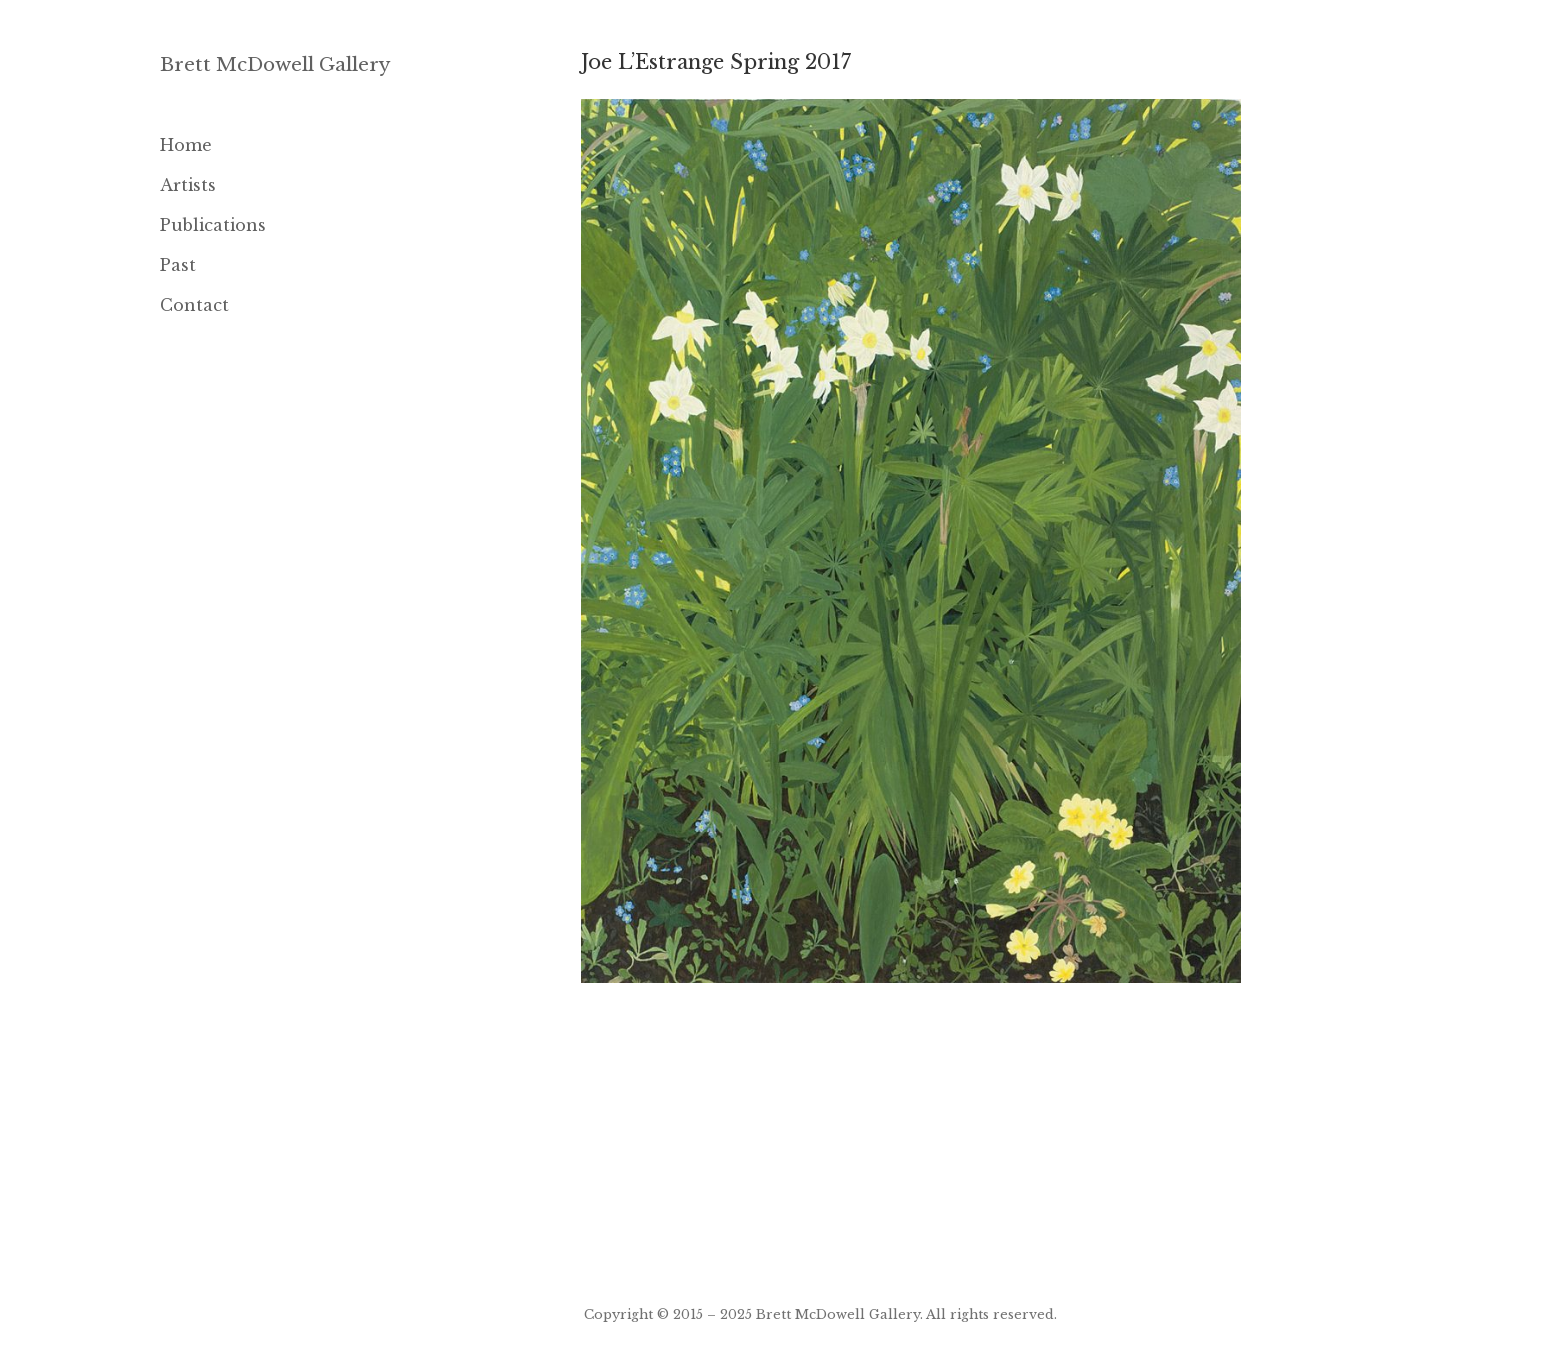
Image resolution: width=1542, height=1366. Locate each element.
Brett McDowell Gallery (275, 64)
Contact (194, 305)
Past (178, 265)
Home (186, 145)
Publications (213, 225)
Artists (188, 185)
